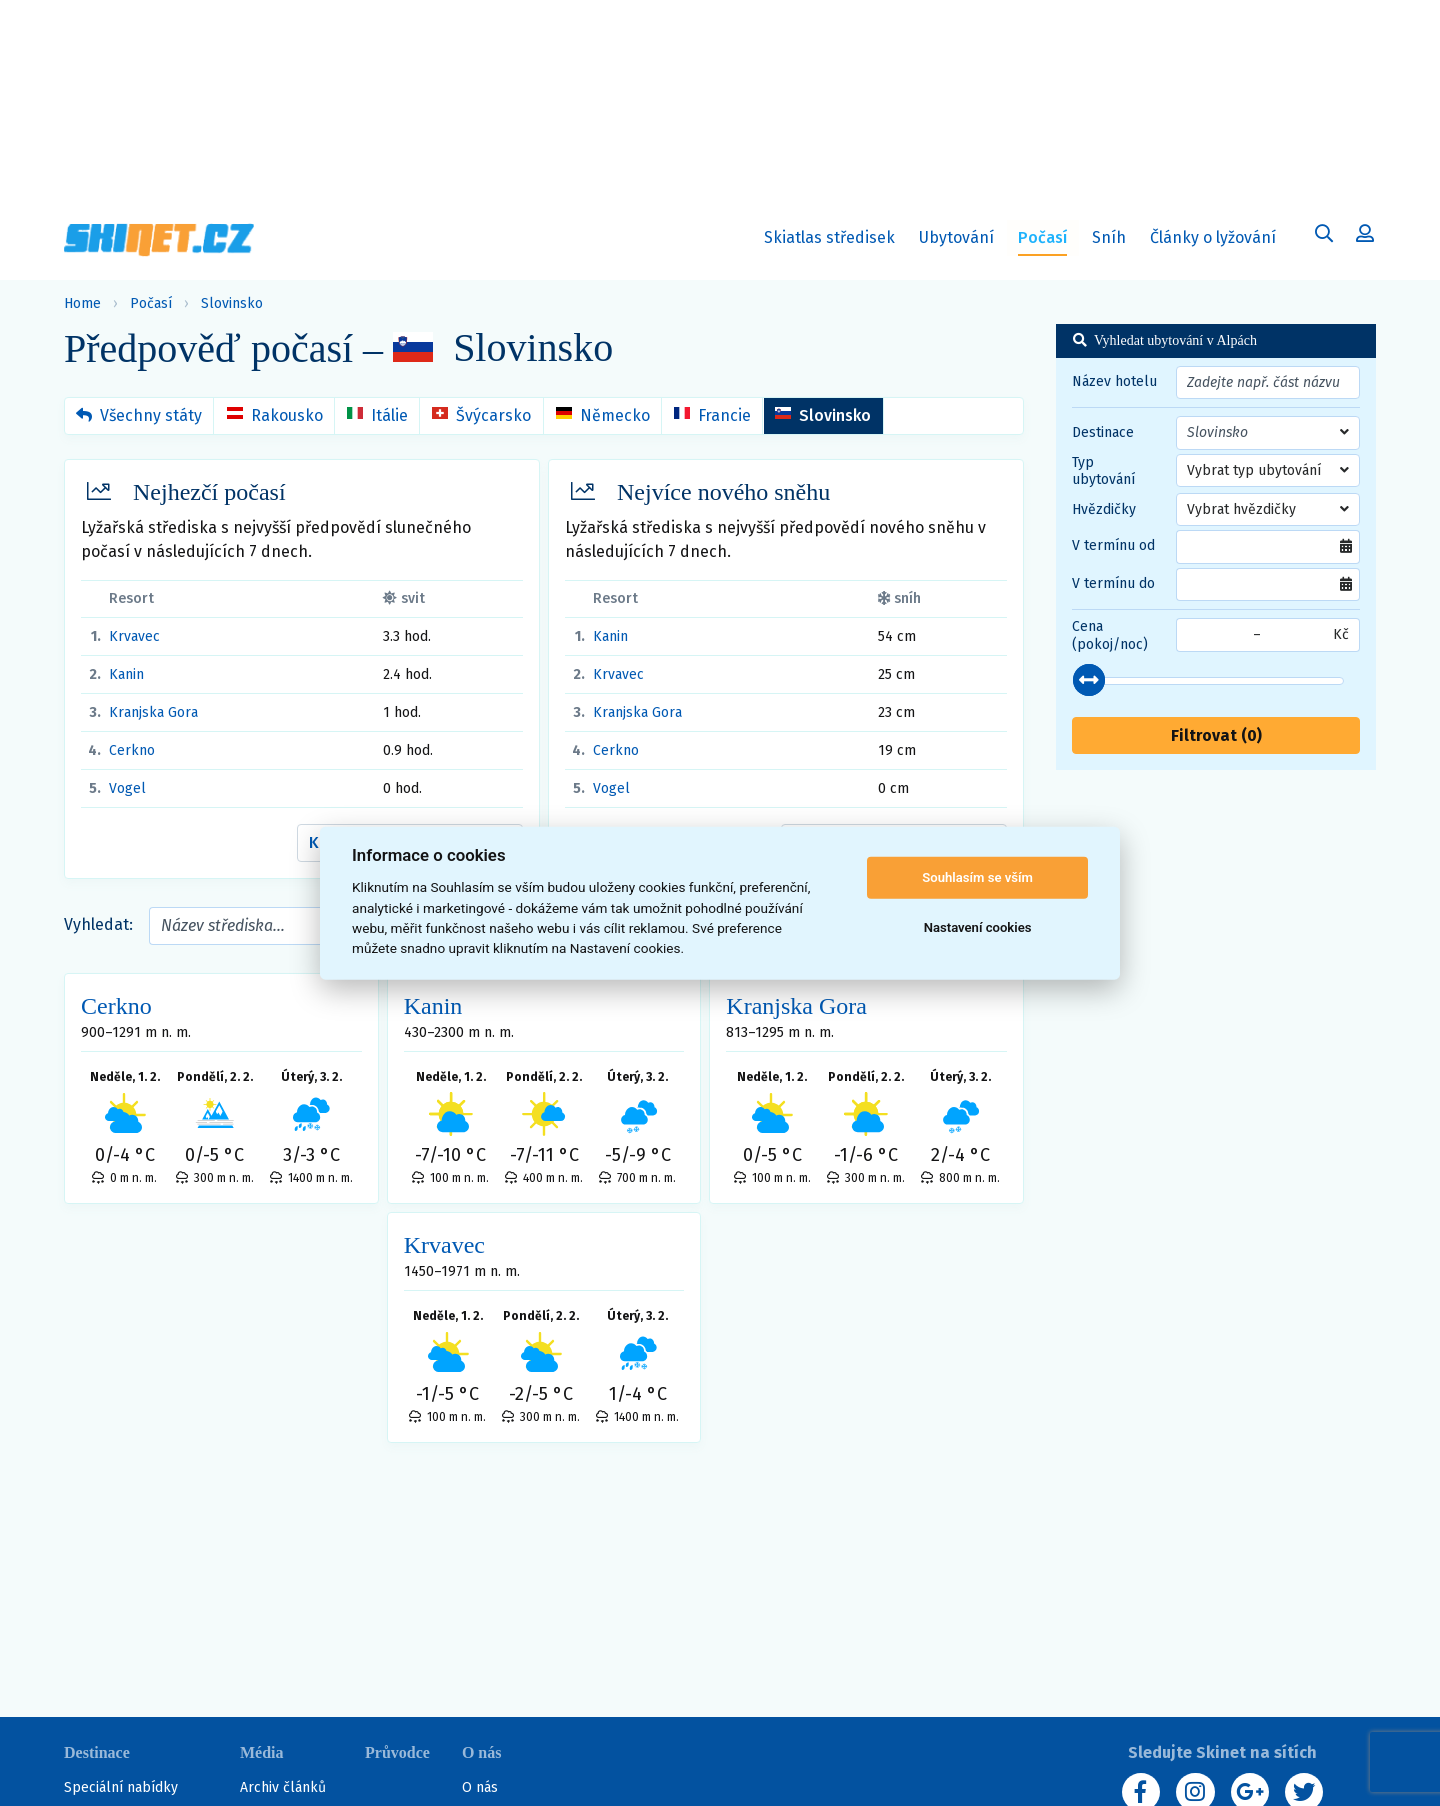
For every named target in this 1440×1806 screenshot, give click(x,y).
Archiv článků (283, 1787)
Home (82, 303)
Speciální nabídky (121, 1787)
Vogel (127, 788)
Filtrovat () (1216, 735)
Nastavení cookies (978, 927)
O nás (480, 1787)
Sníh (1113, 241)
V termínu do (1113, 583)
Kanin (126, 674)
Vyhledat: (98, 924)
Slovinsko (232, 303)
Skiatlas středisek (829, 241)
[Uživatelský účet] (1324, 237)
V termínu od (1113, 545)
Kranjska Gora (153, 712)
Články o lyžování (1213, 237)
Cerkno (132, 750)
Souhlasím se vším (977, 877)
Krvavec (134, 636)
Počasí (151, 303)
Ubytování (961, 241)
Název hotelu (1114, 381)
